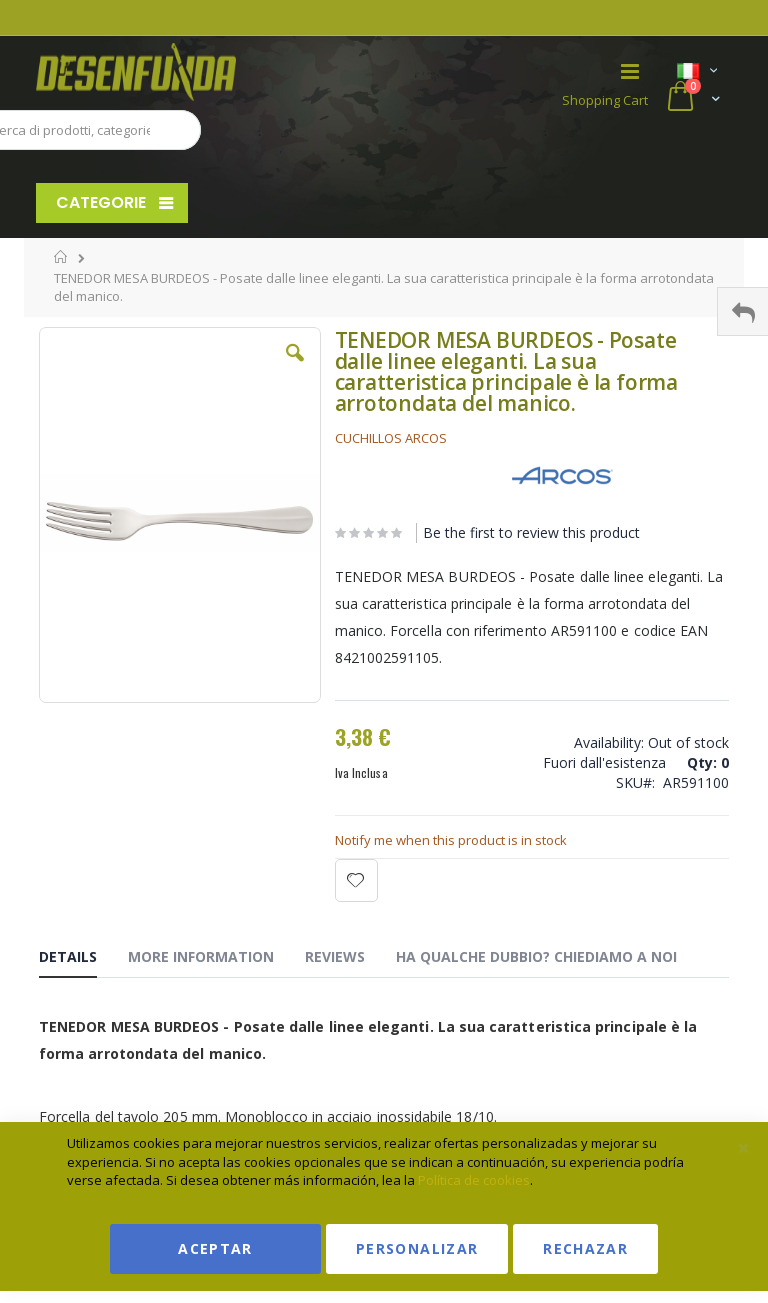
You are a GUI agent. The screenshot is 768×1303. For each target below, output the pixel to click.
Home (61, 257)
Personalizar (417, 1248)
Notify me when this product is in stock (451, 840)
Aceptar (215, 1248)
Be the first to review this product (531, 532)
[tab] (83, 960)
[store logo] (210, 72)
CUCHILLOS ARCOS (391, 438)
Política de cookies (474, 1180)
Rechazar (585, 1248)
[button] (295, 368)
